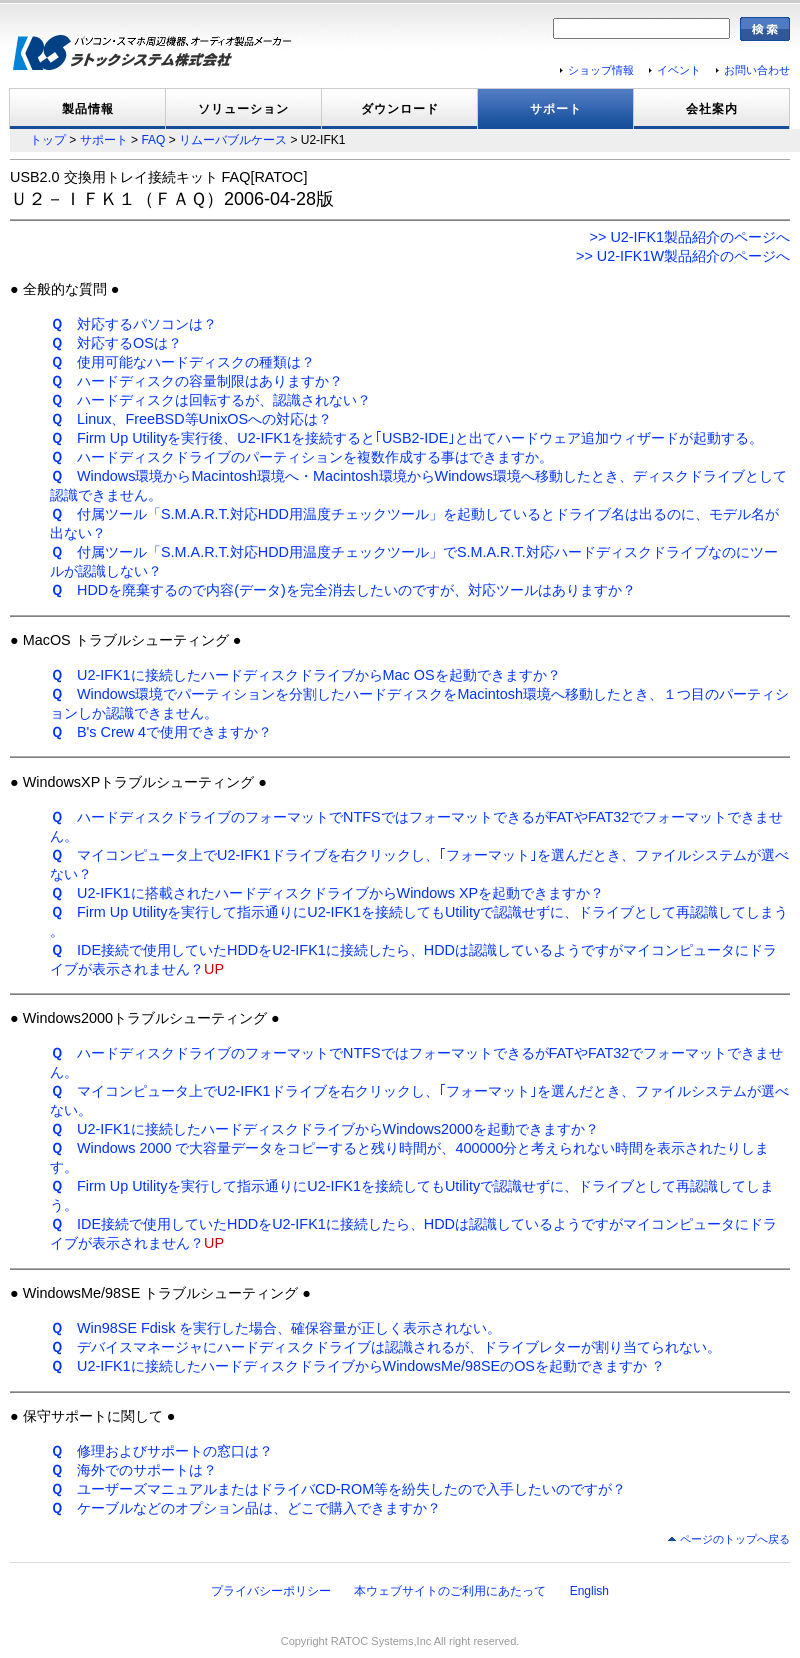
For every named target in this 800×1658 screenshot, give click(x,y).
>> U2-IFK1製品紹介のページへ (690, 237)
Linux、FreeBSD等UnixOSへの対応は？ (191, 419)
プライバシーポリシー (271, 1591)
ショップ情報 (601, 70)
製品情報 (88, 109)
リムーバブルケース (233, 140)
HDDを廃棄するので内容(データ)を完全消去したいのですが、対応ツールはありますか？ (343, 590)
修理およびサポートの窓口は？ (161, 1451)
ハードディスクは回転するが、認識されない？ (210, 400)
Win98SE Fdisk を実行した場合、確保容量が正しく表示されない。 (275, 1328)
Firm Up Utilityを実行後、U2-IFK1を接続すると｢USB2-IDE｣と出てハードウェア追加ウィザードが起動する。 (406, 438)
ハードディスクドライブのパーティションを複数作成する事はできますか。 (301, 457)
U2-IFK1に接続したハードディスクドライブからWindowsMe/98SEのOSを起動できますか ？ (357, 1366)
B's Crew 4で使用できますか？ (161, 732)
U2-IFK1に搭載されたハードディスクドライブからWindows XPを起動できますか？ (327, 893)
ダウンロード (400, 109)
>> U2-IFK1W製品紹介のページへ (683, 256)
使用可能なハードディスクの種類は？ (182, 362)
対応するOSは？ (116, 343)
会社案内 (712, 109)
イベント (679, 70)
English (589, 1591)
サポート (556, 109)
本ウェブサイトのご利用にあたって (450, 1591)
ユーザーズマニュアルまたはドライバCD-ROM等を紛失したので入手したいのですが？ (338, 1489)
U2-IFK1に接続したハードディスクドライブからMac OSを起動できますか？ (305, 675)
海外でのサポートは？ (133, 1470)
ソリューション (243, 109)
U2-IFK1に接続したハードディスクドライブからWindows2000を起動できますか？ (324, 1129)
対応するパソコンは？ (133, 324)
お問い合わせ (757, 70)
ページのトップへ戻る (735, 1539)
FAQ (153, 140)
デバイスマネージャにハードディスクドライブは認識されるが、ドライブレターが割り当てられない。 (385, 1347)
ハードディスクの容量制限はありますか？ (196, 381)
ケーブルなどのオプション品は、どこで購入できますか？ (245, 1508)
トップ (48, 140)
